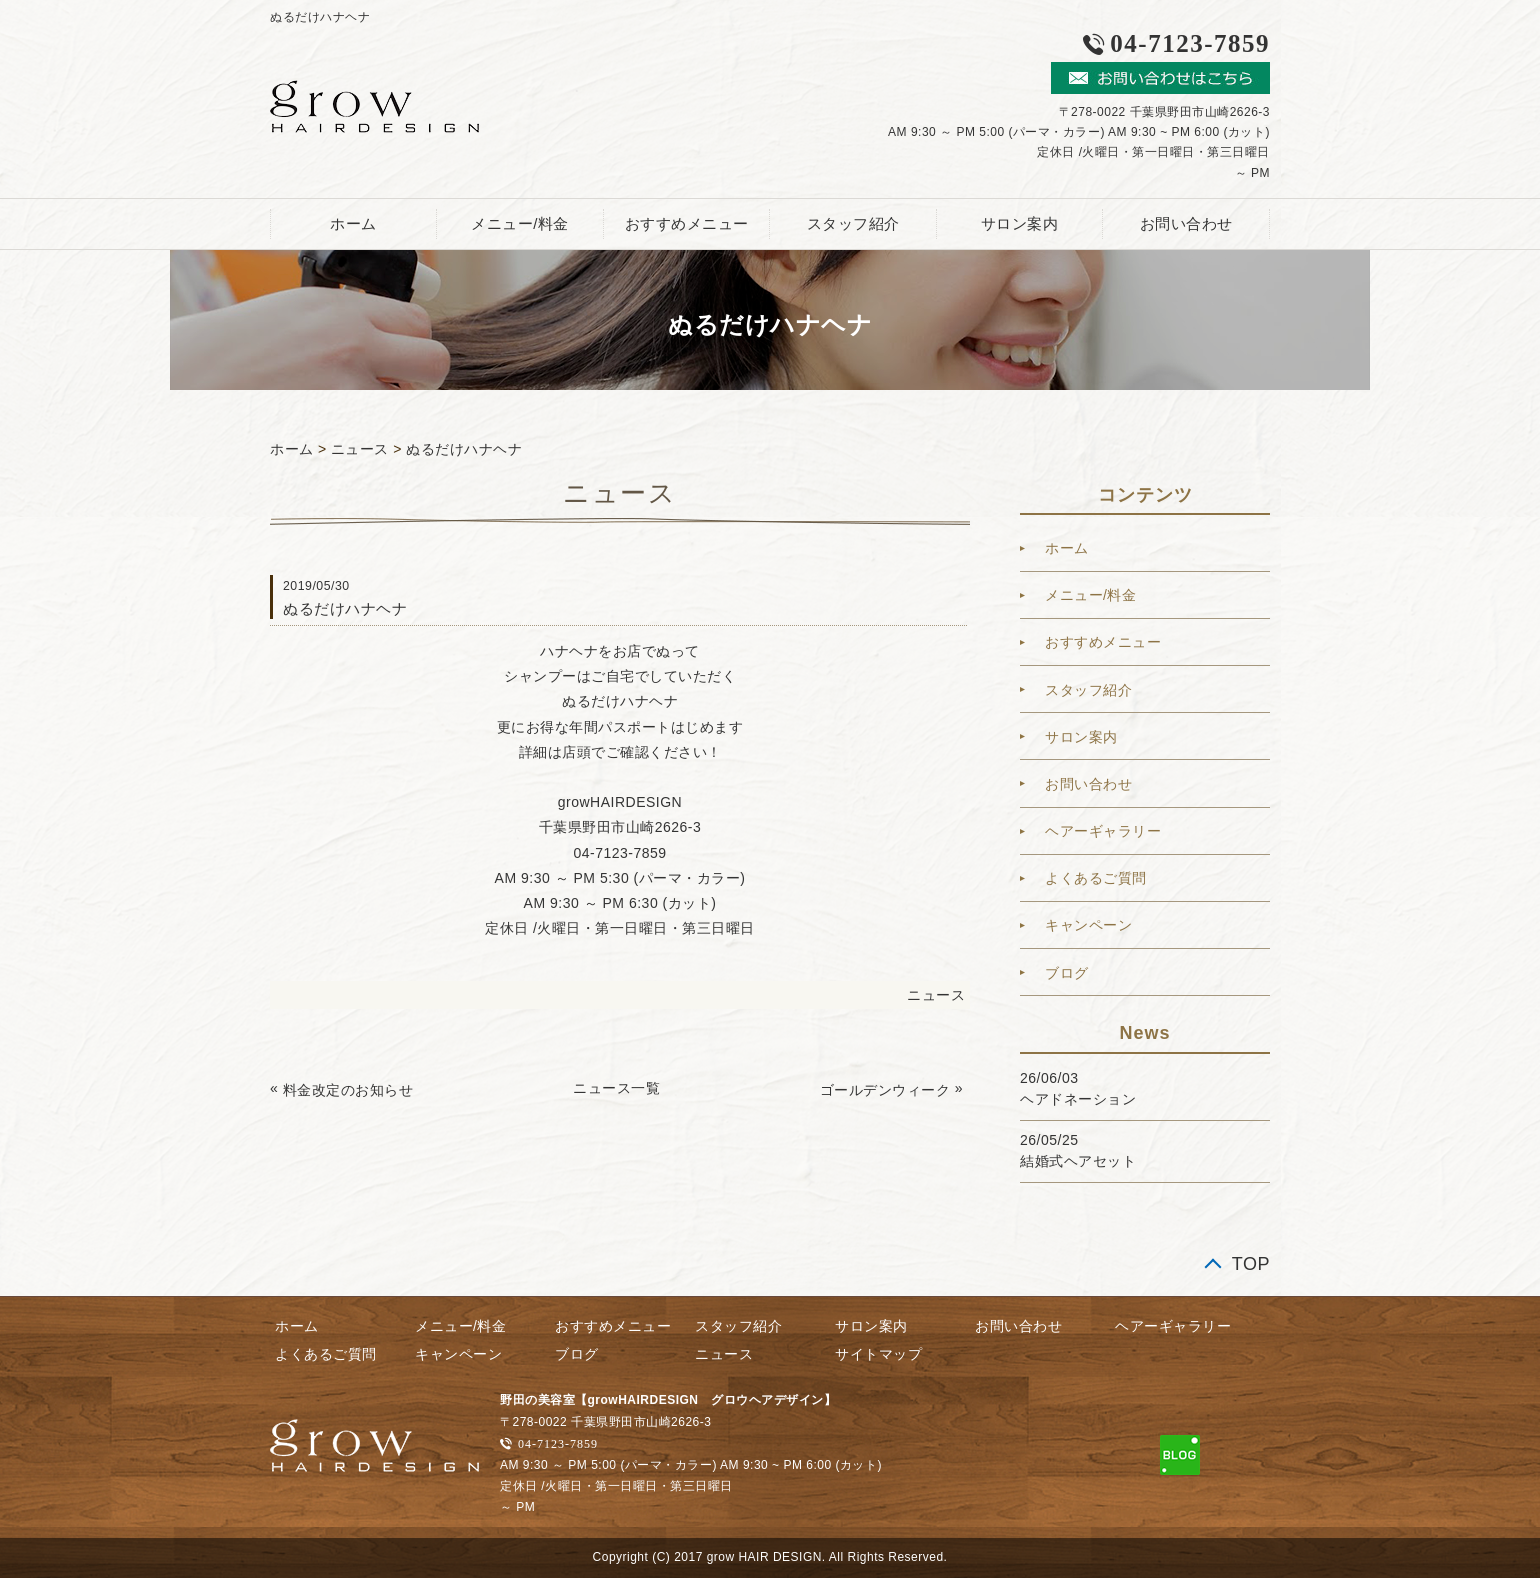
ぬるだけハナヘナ (464, 449)
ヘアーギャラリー (1103, 831)
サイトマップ (878, 1354)
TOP (1251, 1264)
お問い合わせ (1186, 223)
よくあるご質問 (1096, 878)
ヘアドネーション (1078, 1099)
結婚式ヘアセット (1078, 1161)
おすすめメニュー (687, 223)
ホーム (353, 223)
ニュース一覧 (616, 1088)
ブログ (1067, 973)
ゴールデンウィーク (885, 1090)
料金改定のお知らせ (348, 1090)
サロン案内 (1020, 223)
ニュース (360, 449)
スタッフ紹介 (853, 223)
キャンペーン (1088, 925)
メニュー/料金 (520, 223)
